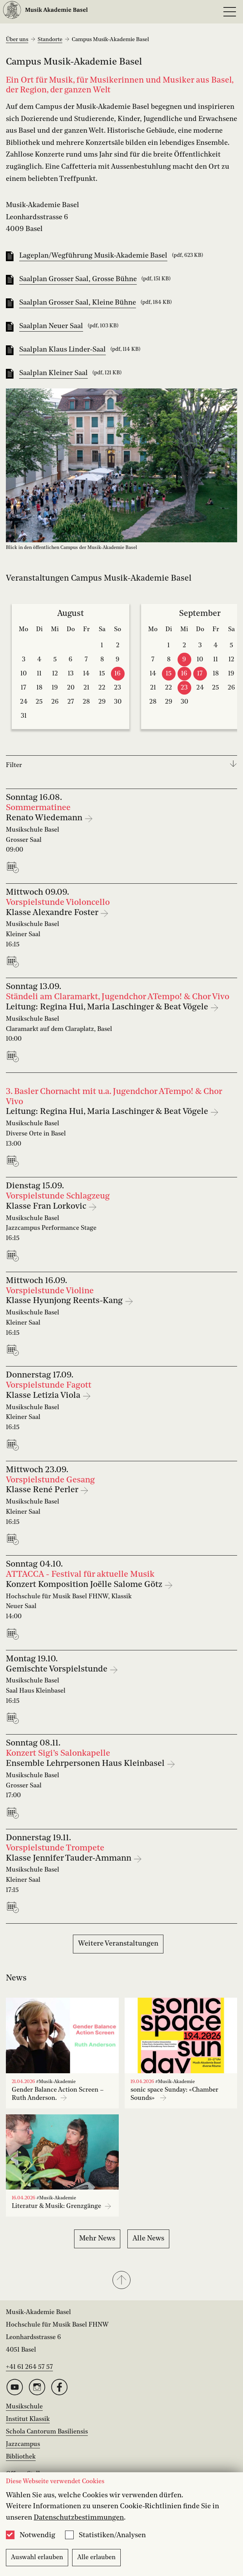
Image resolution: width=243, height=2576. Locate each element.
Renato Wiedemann (45, 818)
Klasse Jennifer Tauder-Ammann (69, 1858)
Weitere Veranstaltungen (118, 1943)
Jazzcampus (23, 2444)
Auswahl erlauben (37, 2557)
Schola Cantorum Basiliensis (47, 2432)
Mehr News (97, 2238)
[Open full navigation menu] (229, 11)
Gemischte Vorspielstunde (57, 1669)
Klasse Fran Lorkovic (47, 1206)
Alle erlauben (96, 2557)
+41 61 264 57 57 (29, 2367)
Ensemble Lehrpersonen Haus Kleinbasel (86, 1764)
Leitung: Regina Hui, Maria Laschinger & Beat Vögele (108, 1007)
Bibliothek (21, 2457)
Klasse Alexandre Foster (53, 913)
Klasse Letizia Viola (44, 1396)
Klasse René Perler (43, 1490)
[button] (121, 2281)
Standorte (50, 39)
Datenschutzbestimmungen (79, 2517)
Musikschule (24, 2407)
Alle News (148, 2238)
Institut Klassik (28, 2419)
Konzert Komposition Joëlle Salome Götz (85, 1585)
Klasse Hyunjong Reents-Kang (65, 1301)
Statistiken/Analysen (112, 2535)
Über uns (17, 39)
